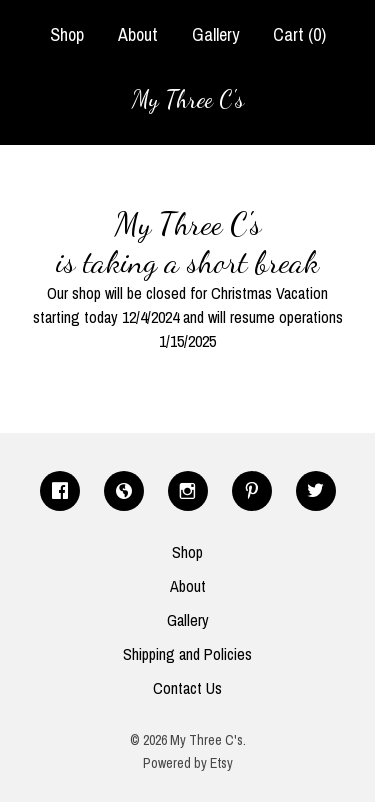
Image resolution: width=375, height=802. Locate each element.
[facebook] (60, 491)
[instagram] (188, 491)
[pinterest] (252, 491)
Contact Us (187, 688)
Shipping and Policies (187, 654)
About (138, 34)
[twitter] (316, 491)
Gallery (215, 34)
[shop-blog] (124, 491)
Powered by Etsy (188, 763)
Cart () (299, 34)
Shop (67, 34)
